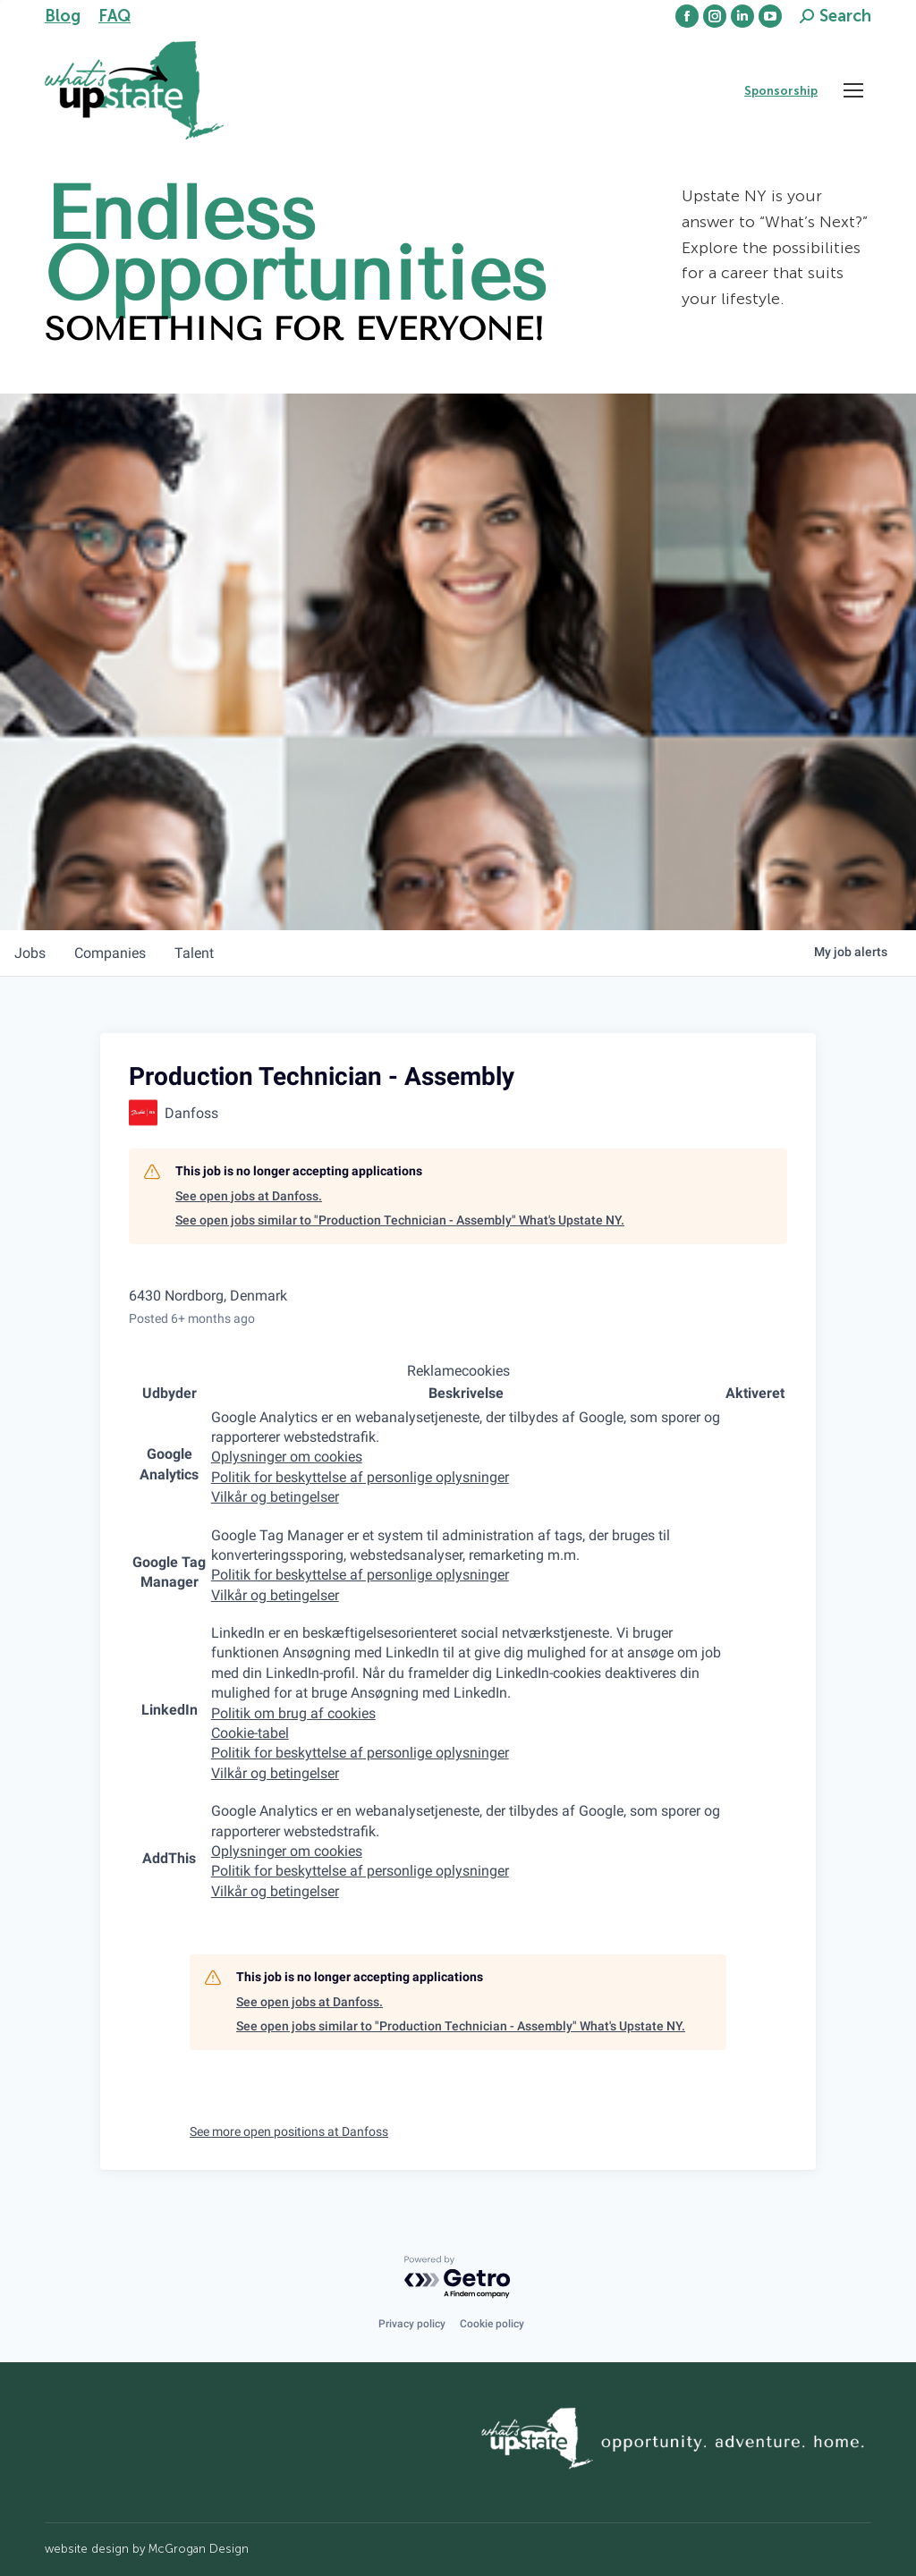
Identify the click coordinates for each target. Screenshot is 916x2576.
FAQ (114, 16)
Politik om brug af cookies (293, 1713)
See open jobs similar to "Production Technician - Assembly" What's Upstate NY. (399, 1220)
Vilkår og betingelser (275, 1496)
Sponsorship (781, 90)
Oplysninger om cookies (286, 1456)
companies (110, 953)
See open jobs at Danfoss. (248, 1196)
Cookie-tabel (250, 1732)
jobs (30, 953)
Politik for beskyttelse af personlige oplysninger (360, 1477)
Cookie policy (492, 2324)
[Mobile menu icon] (853, 90)
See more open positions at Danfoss (289, 2131)
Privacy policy (411, 2324)
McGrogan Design (198, 2548)
